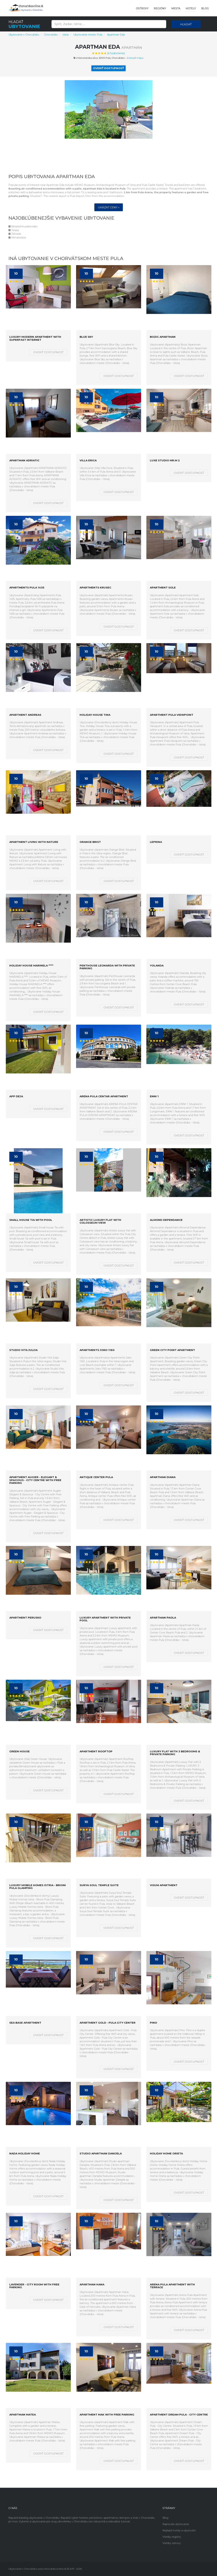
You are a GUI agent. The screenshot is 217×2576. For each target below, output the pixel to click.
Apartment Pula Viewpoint (171, 714)
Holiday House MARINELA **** (31, 965)
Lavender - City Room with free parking (34, 2286)
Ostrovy (142, 8)
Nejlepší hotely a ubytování (179, 2530)
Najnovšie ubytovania (176, 2524)
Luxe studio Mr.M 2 (165, 460)
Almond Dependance (166, 1220)
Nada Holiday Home (24, 2153)
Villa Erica (88, 460)
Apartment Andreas (25, 714)
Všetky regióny (172, 2536)
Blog (205, 8)
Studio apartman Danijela (101, 2153)
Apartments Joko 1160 (97, 1350)
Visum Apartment (163, 1885)
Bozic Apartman (163, 336)
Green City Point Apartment (172, 1350)
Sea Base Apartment (25, 2022)
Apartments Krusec (95, 587)
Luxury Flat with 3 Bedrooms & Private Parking (175, 1753)
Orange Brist (90, 842)
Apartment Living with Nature (33, 842)
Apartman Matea (22, 2414)
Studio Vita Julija (23, 1350)
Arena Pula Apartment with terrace (172, 2286)
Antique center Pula (96, 1477)
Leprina (156, 842)
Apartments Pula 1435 (26, 587)
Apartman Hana (92, 2284)
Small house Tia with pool (30, 1220)
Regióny (160, 8)
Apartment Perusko (25, 1617)
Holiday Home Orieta (166, 2153)
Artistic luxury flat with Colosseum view (100, 1221)
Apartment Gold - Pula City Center (107, 2022)
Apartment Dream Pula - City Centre (179, 2414)
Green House (19, 1751)
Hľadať (186, 24)
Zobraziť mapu (135, 57)
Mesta (175, 8)
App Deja (16, 1096)
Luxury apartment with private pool (105, 1619)
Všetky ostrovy (172, 2543)
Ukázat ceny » (108, 207)
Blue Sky (86, 336)
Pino (153, 2022)
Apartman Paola (163, 1617)
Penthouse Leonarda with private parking (107, 967)
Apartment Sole (163, 587)
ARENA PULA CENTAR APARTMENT (104, 1096)
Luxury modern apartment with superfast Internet (35, 338)
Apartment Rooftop (96, 1751)
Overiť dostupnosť (108, 68)
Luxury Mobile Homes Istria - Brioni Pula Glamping (37, 1887)
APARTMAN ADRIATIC (24, 460)
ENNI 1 (154, 1096)
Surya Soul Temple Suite (99, 1885)
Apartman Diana (163, 1477)
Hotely (191, 8)
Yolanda (157, 965)
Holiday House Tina (95, 714)
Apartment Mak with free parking (107, 2414)
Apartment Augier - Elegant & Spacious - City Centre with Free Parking (35, 1480)
